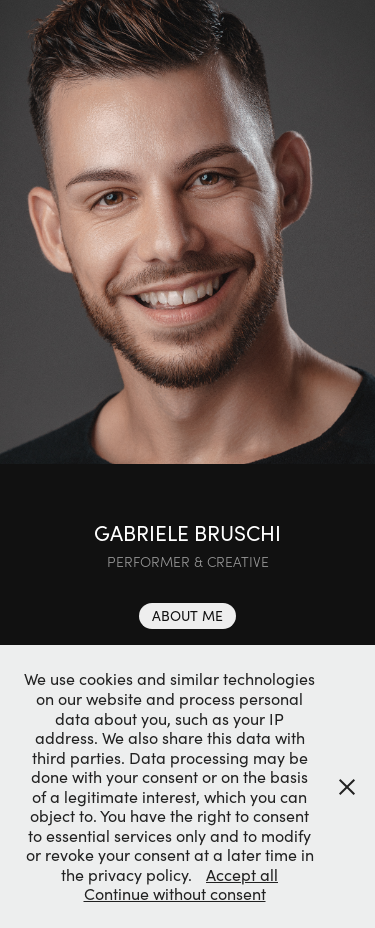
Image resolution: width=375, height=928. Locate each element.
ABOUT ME (187, 615)
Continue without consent (175, 893)
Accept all (242, 874)
